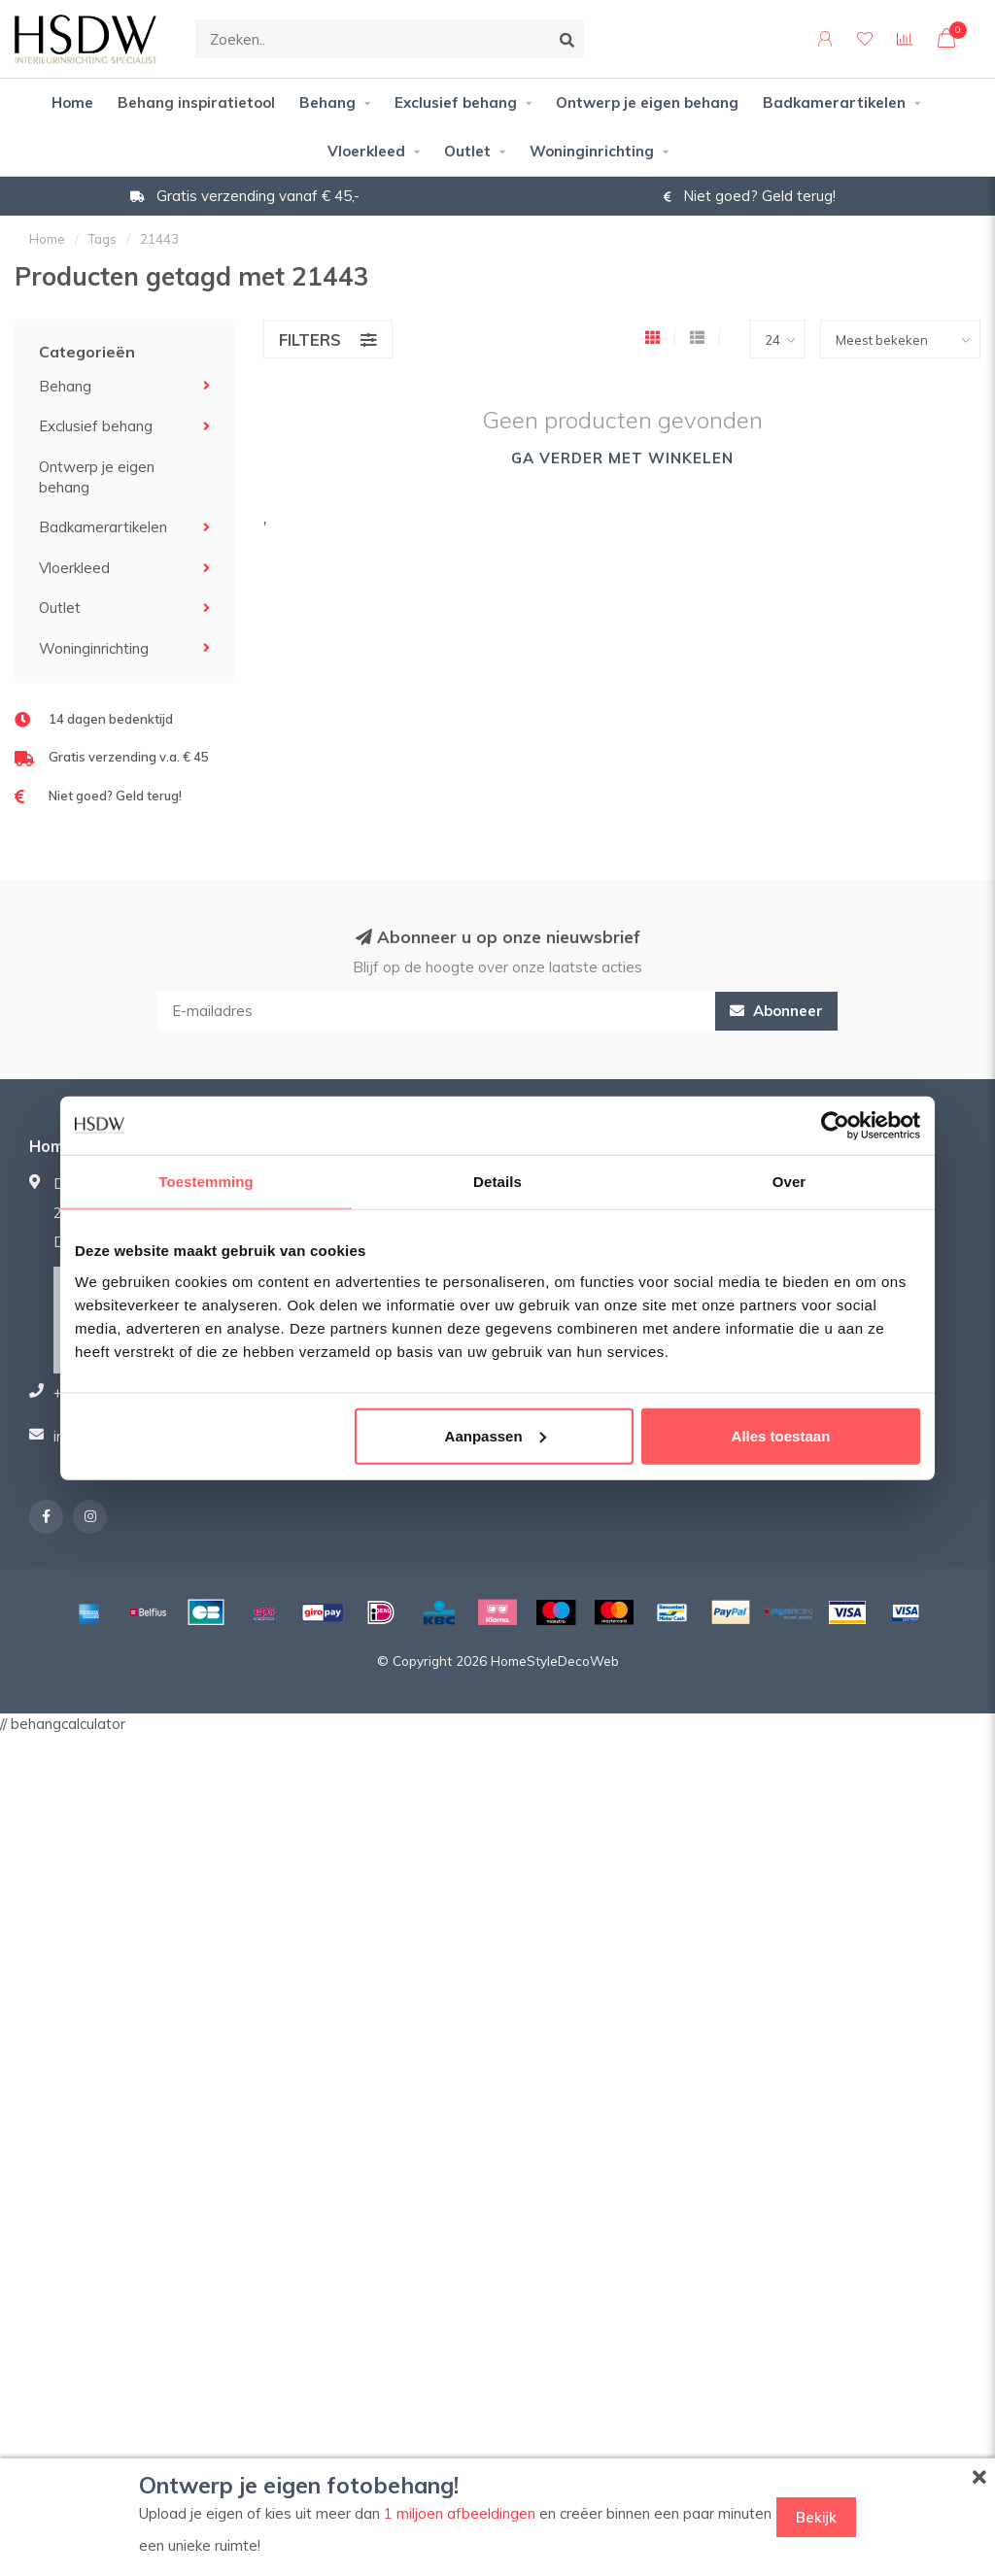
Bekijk (816, 2517)
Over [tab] (789, 1181)
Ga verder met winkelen (622, 458)
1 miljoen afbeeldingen (459, 2513)
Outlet (467, 151)
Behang (327, 102)
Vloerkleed (366, 151)
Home (72, 102)
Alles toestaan (781, 1435)
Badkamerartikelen (834, 102)
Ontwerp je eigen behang (647, 102)
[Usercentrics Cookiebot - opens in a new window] (835, 1125)
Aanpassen (495, 1435)
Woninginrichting (592, 151)
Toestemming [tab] (206, 1181)
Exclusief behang (456, 102)
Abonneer (776, 1010)
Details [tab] (497, 1181)
